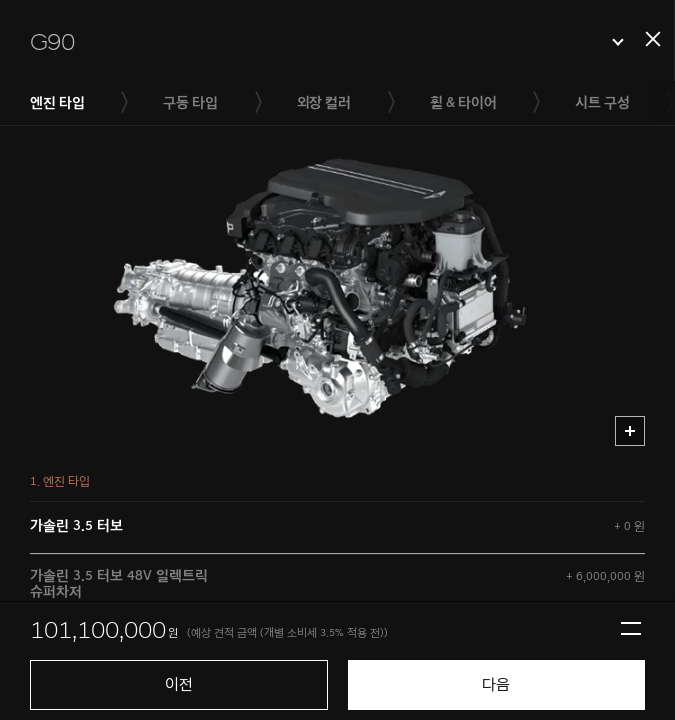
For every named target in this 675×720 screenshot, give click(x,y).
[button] (327, 42)
